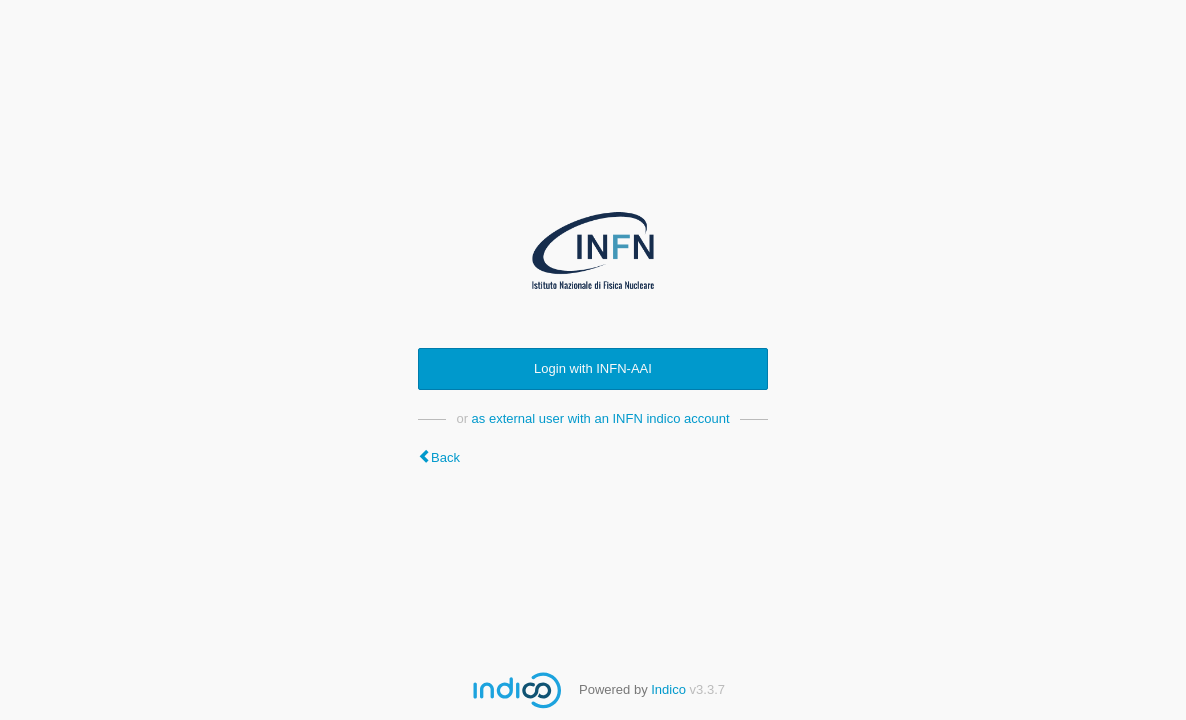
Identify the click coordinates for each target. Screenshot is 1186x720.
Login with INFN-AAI (593, 368)
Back (445, 457)
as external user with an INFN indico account (601, 418)
